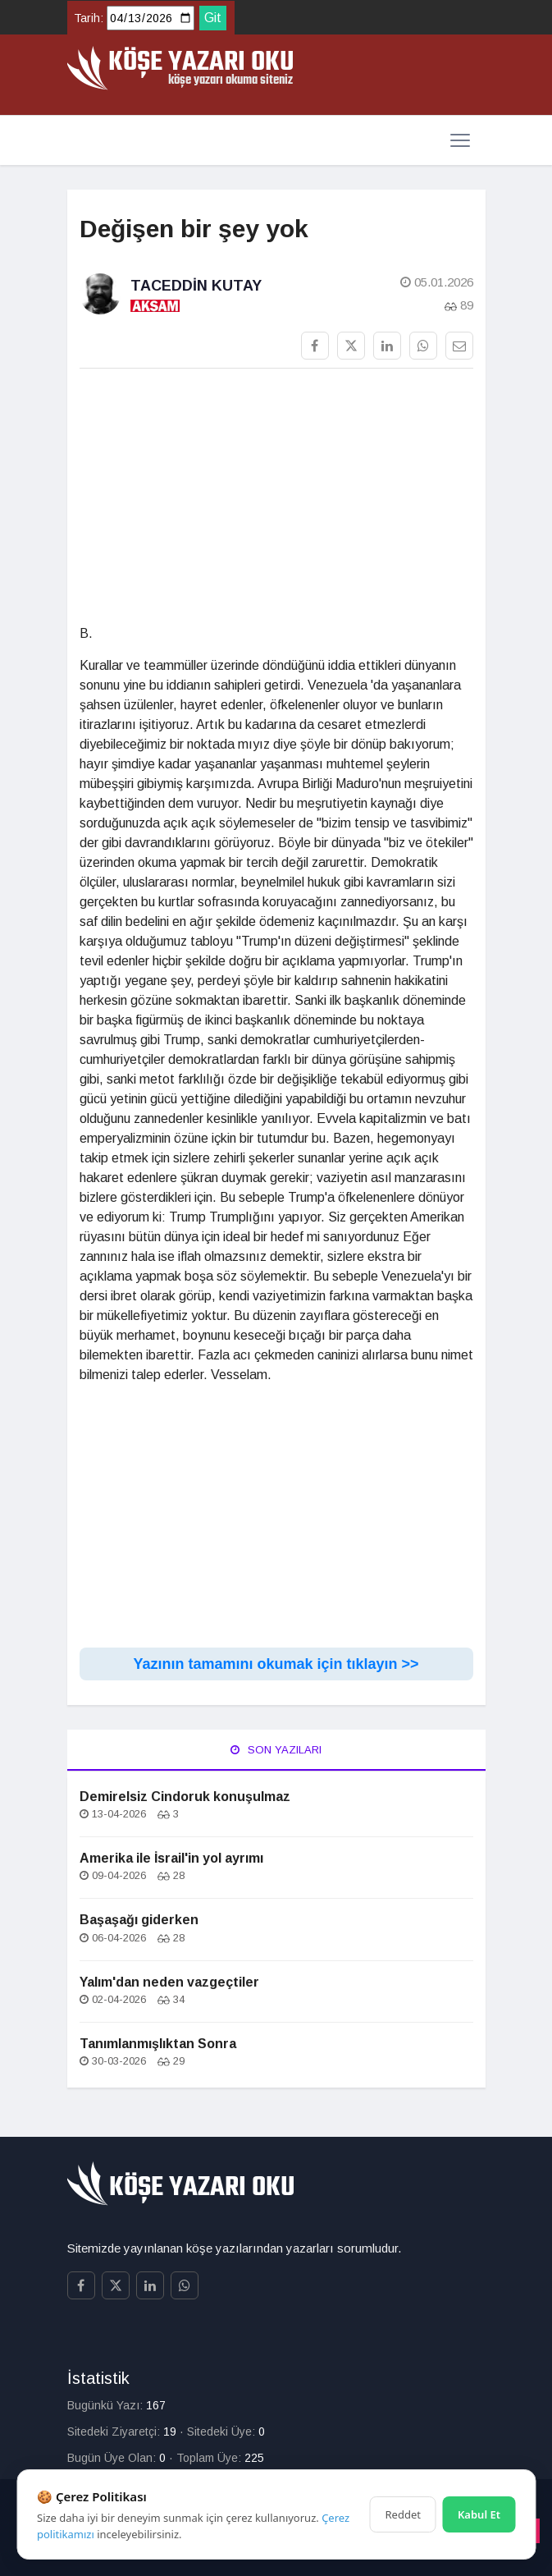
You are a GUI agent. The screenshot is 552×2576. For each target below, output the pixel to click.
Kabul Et (479, 2514)
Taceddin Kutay (196, 285)
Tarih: (88, 18)
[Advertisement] (276, 497)
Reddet (403, 2514)
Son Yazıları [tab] (276, 1750)
